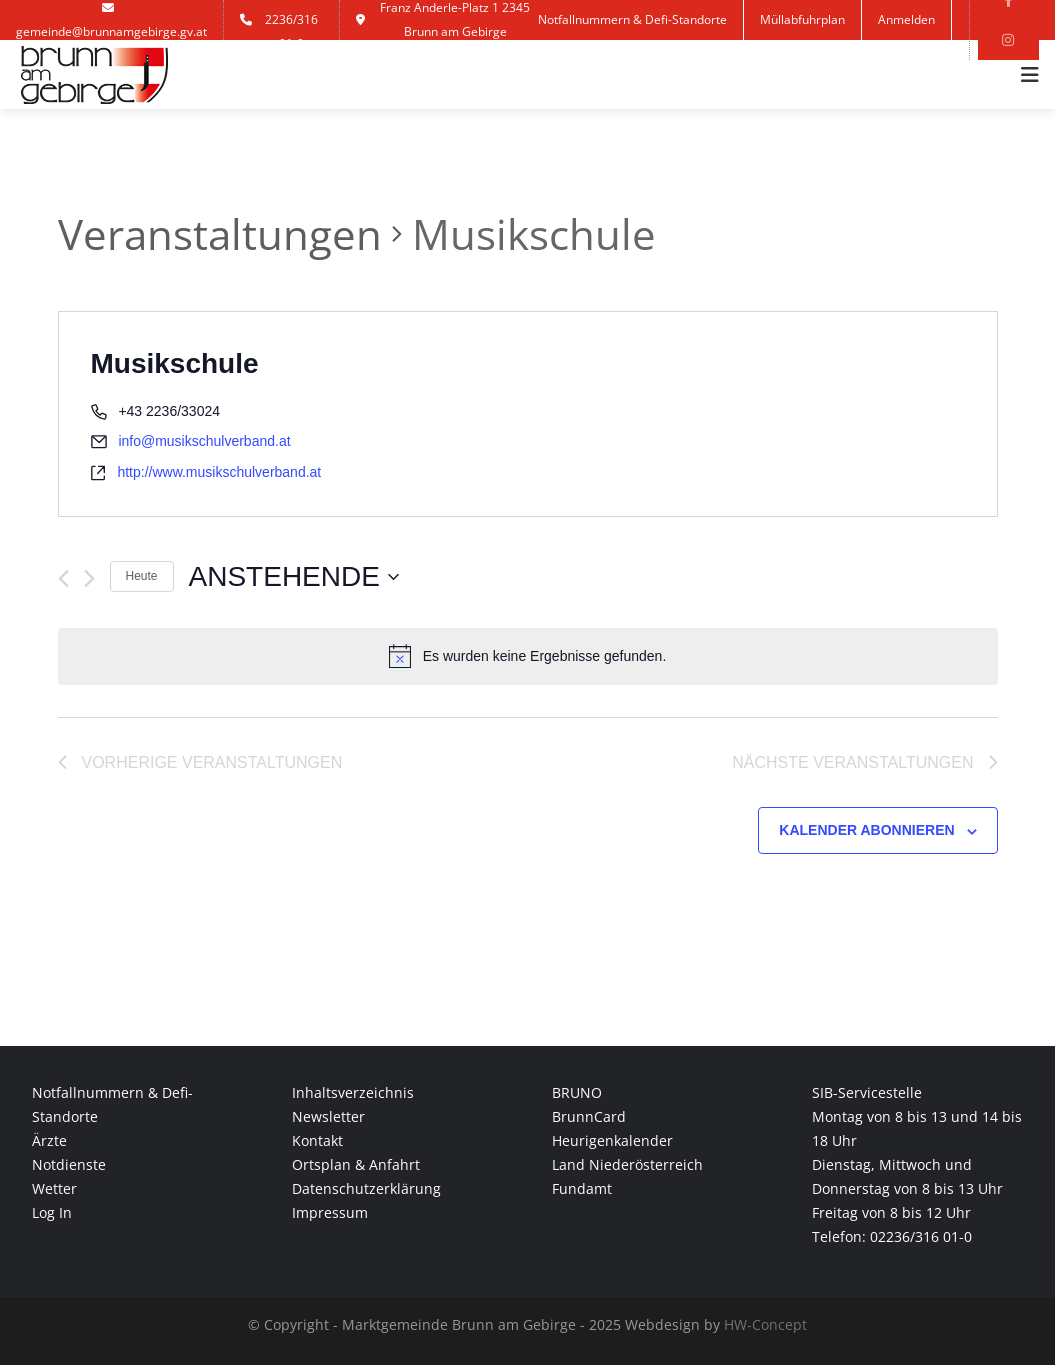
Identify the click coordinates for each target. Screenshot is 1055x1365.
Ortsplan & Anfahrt (356, 1164)
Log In (52, 1212)
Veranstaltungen (220, 233)
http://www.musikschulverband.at (219, 472)
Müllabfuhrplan (802, 19)
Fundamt (582, 1188)
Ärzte (49, 1140)
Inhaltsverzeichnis (353, 1092)
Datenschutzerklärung (366, 1188)
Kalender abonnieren (866, 830)
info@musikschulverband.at (204, 441)
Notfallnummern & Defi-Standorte (632, 19)
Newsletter (328, 1116)
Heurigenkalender (612, 1140)
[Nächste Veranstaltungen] (89, 578)
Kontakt (631, 59)
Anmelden (906, 19)
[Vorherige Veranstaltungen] (63, 578)
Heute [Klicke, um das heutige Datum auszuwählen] (142, 576)
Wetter (54, 1188)
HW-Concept (765, 1324)
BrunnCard (589, 1116)
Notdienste (69, 1164)
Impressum (330, 1212)
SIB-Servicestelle (867, 1092)
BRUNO (577, 1092)
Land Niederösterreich (627, 1164)
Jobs (565, 59)
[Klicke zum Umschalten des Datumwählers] (294, 577)
